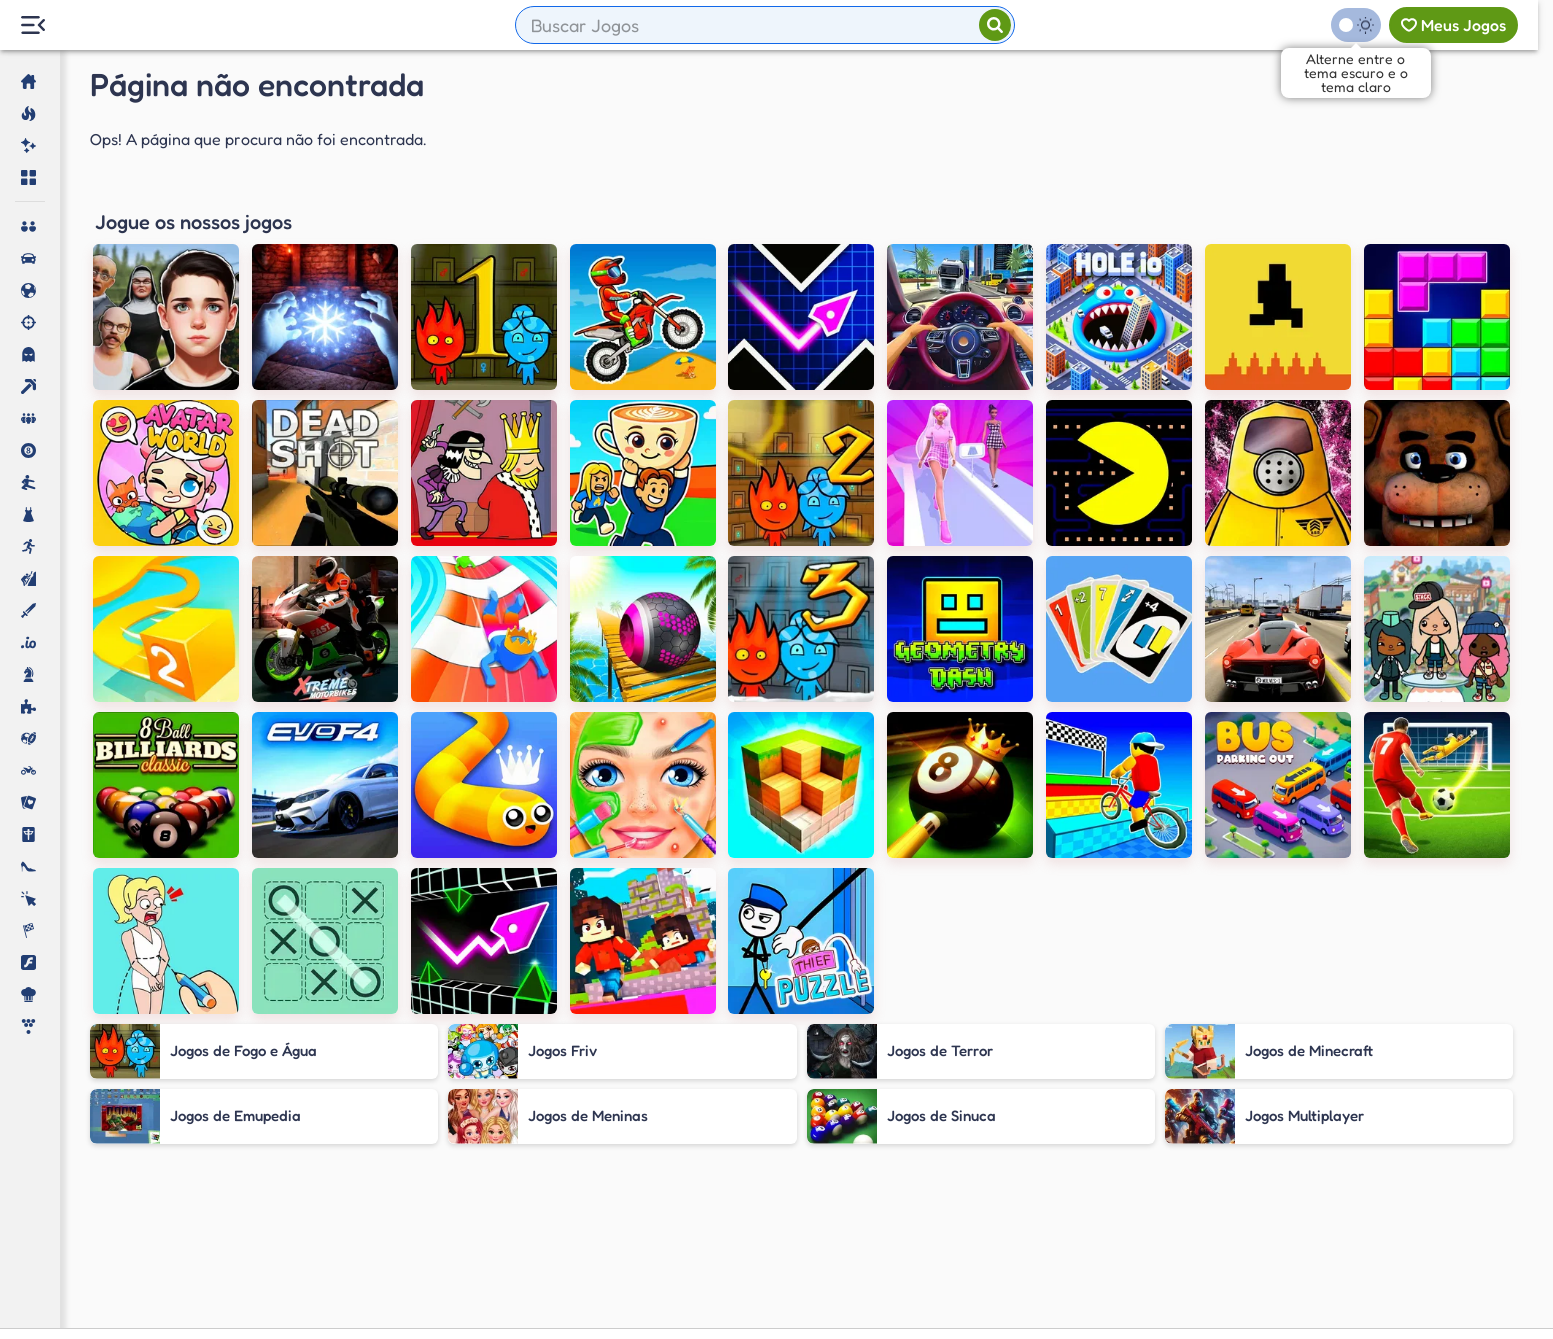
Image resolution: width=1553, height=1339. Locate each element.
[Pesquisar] (995, 25)
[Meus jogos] (1453, 25)
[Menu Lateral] (32, 25)
